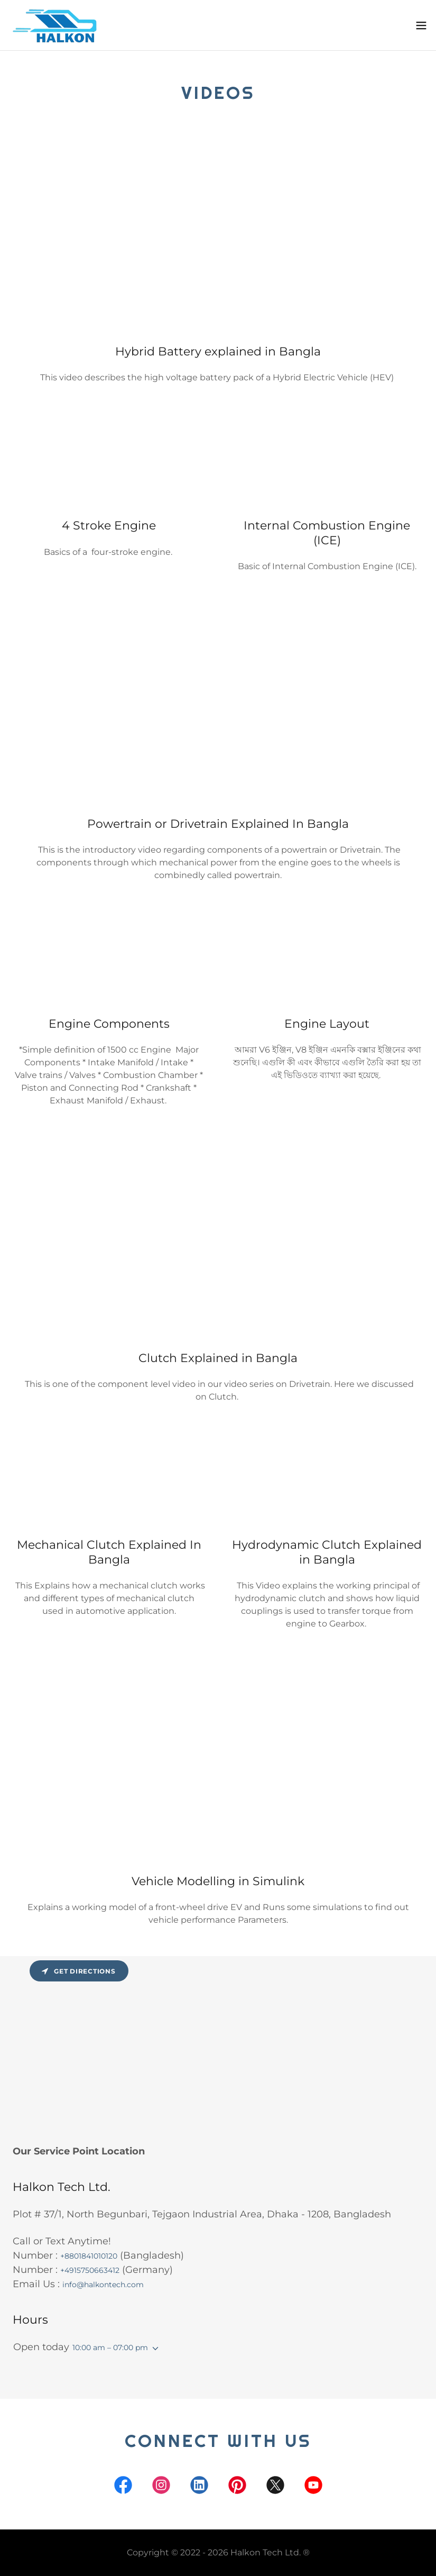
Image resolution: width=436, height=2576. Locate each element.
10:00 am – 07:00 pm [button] (110, 2347)
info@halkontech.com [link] (103, 2284)
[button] (421, 25)
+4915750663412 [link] (89, 2270)
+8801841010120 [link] (88, 2256)
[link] (57, 25)
